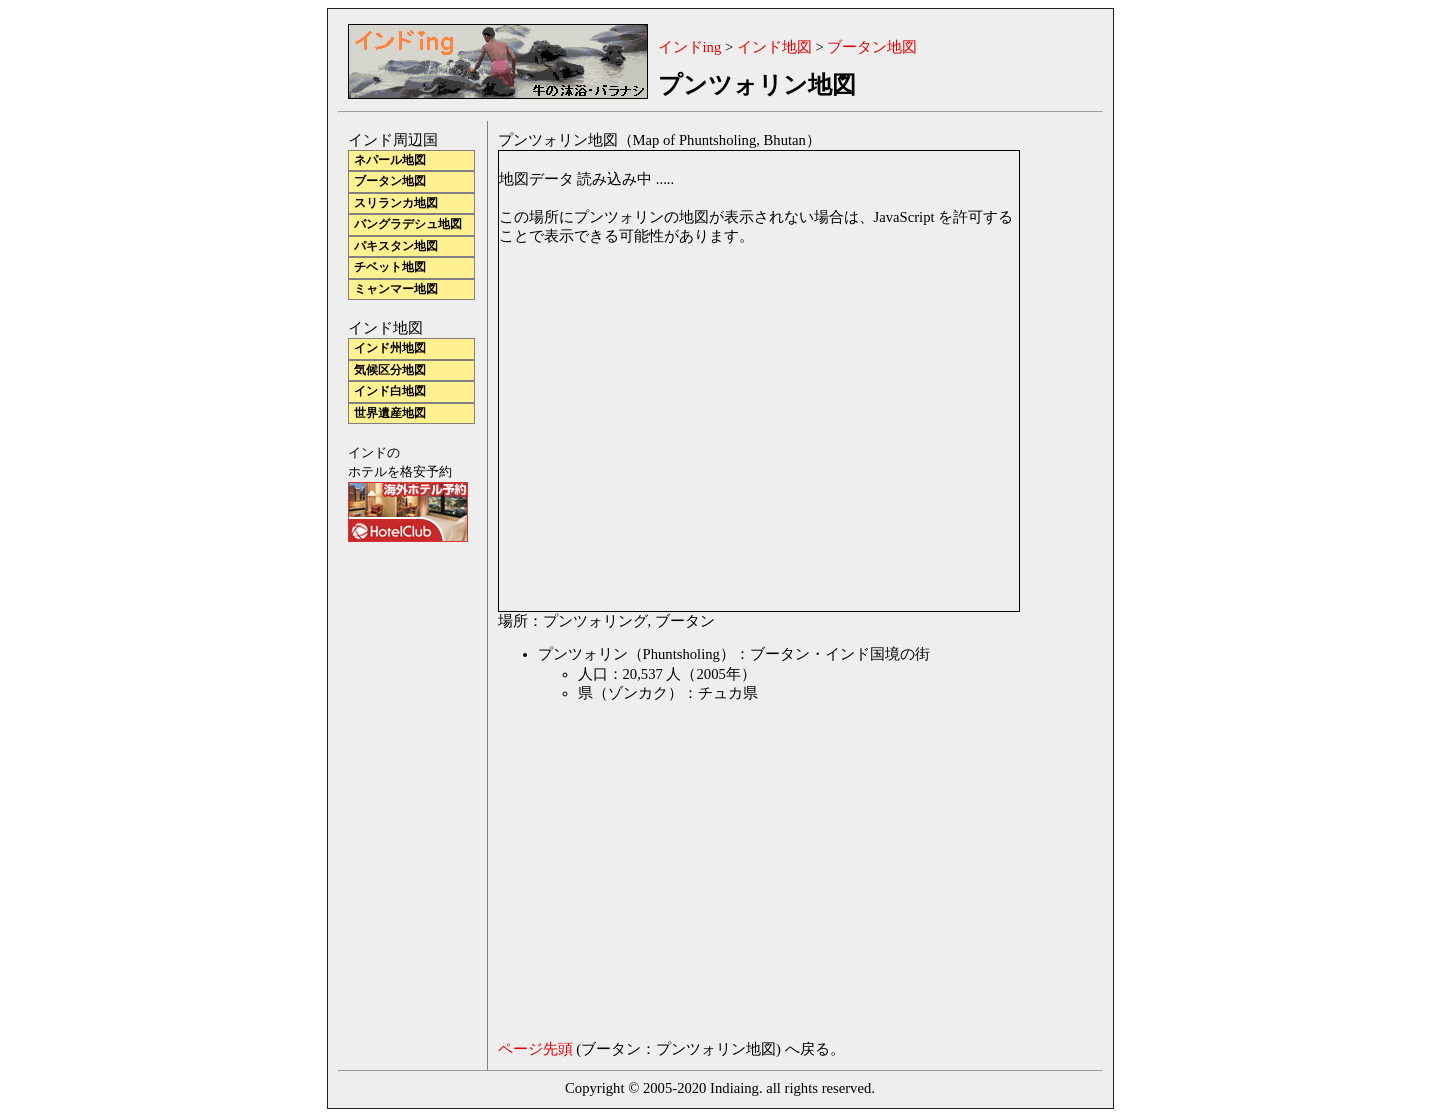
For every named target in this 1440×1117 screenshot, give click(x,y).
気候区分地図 (390, 370)
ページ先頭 (535, 1049)
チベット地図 (390, 267)
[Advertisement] (666, 876)
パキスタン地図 (396, 246)
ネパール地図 (390, 160)
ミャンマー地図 (396, 289)
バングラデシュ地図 (408, 224)
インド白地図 (390, 391)
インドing (690, 47)
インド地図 (774, 47)
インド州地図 (390, 348)
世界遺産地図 (390, 413)
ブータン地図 (872, 47)
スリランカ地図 (396, 203)
